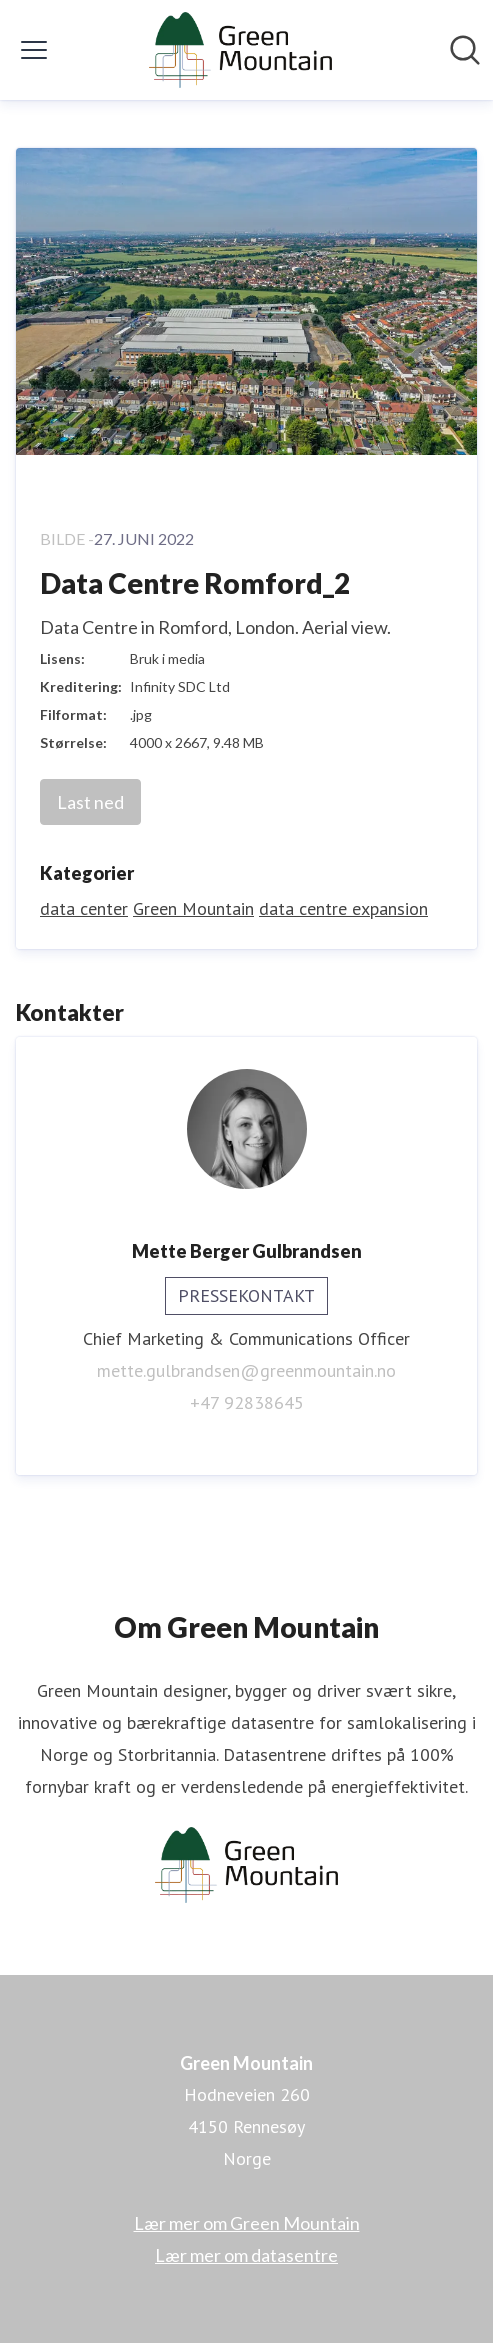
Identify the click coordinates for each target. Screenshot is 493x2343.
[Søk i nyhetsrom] (465, 50)
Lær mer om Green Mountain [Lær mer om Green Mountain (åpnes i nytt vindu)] (247, 2223)
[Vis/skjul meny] (34, 50)
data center (84, 908)
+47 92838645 (247, 1402)
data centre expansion (343, 908)
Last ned (90, 802)
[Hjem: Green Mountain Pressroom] (240, 50)
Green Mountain (193, 908)
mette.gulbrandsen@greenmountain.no (246, 1370)
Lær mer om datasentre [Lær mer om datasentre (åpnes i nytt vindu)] (246, 2255)
